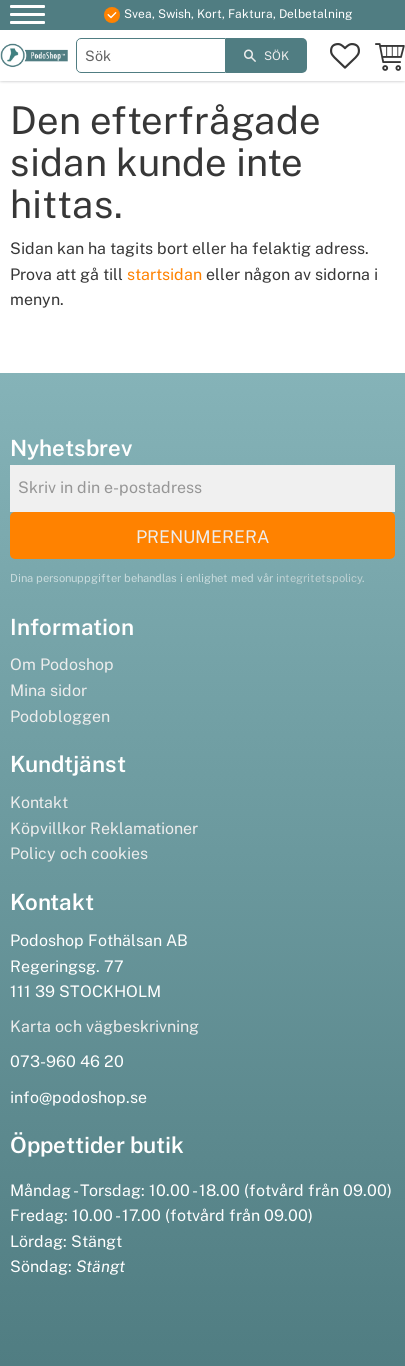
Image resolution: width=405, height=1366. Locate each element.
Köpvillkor (48, 828)
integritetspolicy (319, 578)
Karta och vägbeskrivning (104, 1026)
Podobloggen (60, 716)
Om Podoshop (62, 664)
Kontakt (39, 802)
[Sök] (266, 55)
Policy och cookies (79, 853)
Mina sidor (48, 690)
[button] (27, 17)
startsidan (164, 274)
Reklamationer (144, 828)
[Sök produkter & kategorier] (151, 55)
